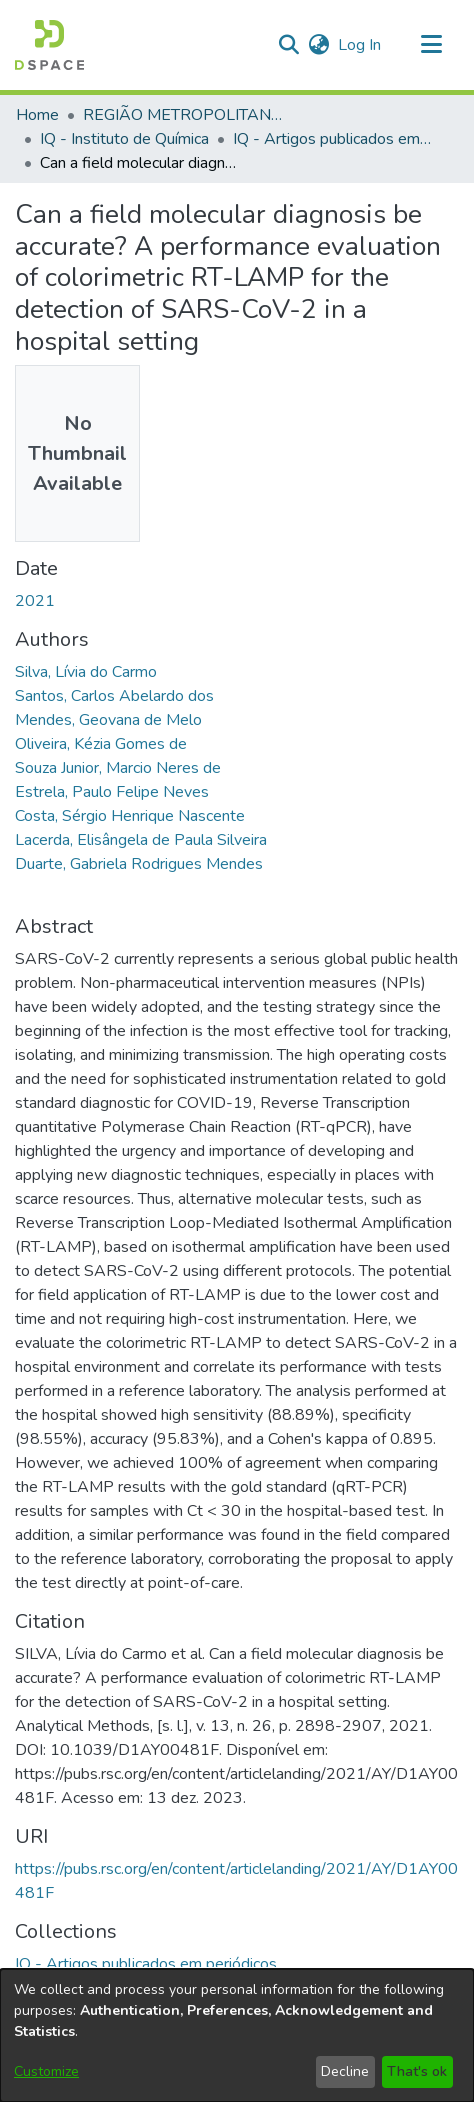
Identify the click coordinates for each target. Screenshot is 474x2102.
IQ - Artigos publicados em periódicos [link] (333, 139)
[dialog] (237, 2035)
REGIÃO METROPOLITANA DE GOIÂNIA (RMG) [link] (183, 115)
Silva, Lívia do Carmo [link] (86, 672)
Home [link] (37, 115)
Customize (46, 2071)
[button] (49, 45)
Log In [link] (360, 45)
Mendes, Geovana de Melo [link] (108, 720)
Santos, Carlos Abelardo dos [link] (114, 696)
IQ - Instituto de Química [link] (124, 139)
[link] (146, 1964)
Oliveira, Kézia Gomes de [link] (101, 744)
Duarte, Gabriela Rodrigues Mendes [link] (139, 864)
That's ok (417, 2071)
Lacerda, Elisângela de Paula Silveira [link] (141, 840)
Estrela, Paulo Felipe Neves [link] (112, 792)
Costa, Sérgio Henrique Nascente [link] (130, 816)
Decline (345, 2071)
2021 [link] (35, 601)
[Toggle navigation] (431, 45)
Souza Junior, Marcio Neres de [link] (118, 768)
